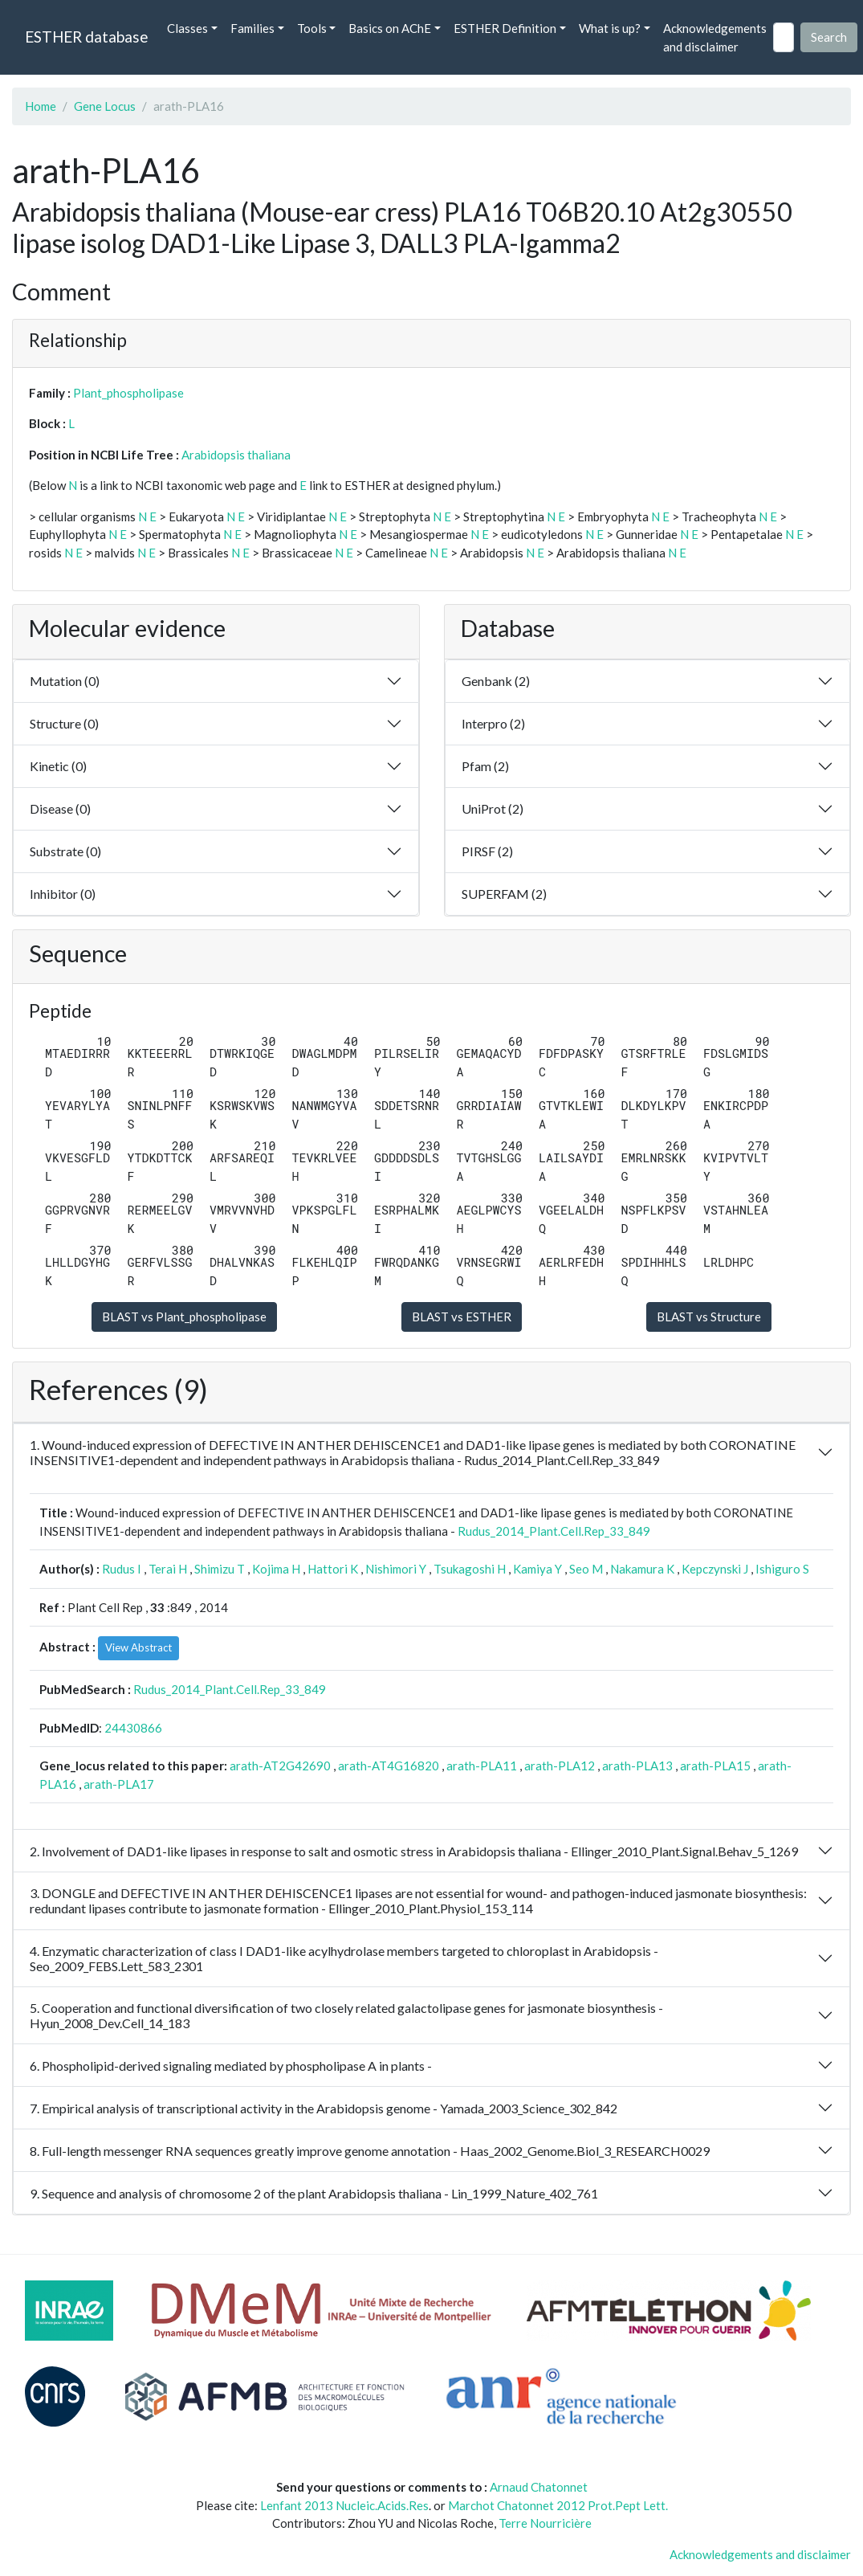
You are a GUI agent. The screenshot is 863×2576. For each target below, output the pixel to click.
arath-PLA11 (481, 1765)
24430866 (133, 1728)
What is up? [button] (610, 28)
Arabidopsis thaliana (236, 454)
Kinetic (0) (58, 766)
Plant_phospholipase (128, 393)
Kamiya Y (537, 1569)
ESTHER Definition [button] (505, 28)
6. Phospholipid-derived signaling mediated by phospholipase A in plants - (231, 2065)
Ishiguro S (782, 1569)
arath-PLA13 (637, 1765)
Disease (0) (60, 808)
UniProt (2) (492, 808)
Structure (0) (64, 723)
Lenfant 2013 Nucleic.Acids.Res (344, 2505)
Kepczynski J (715, 1569)
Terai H (168, 1569)
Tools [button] (312, 28)
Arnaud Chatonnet (539, 2487)
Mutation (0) (65, 680)
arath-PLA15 (715, 1765)
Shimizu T (219, 1569)
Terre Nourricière (545, 2523)
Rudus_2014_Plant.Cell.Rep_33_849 (554, 1531)
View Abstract (138, 1647)
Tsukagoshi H (470, 1569)
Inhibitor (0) (63, 893)
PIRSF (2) (487, 851)
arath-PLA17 (118, 1784)
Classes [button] (187, 28)
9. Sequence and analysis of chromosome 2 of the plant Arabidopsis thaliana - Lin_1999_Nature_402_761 (314, 2193)
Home (40, 106)
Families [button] (252, 28)
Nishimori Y (395, 1569)
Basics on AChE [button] (389, 28)
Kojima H (276, 1569)
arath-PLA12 (559, 1765)
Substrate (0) (65, 851)
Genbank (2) (496, 680)
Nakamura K (642, 1569)
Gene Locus (105, 106)
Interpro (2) (493, 723)
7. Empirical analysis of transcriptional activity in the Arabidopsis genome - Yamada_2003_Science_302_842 (323, 2108)
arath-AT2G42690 (280, 1765)
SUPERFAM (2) (504, 893)
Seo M (586, 1569)
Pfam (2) (485, 766)
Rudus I (121, 1569)
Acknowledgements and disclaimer (715, 37)
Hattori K (332, 1569)
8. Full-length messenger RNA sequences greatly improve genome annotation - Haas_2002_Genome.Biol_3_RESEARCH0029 (370, 2150)
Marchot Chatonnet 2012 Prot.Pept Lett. (558, 2505)
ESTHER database (86, 36)
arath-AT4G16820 (388, 1765)
